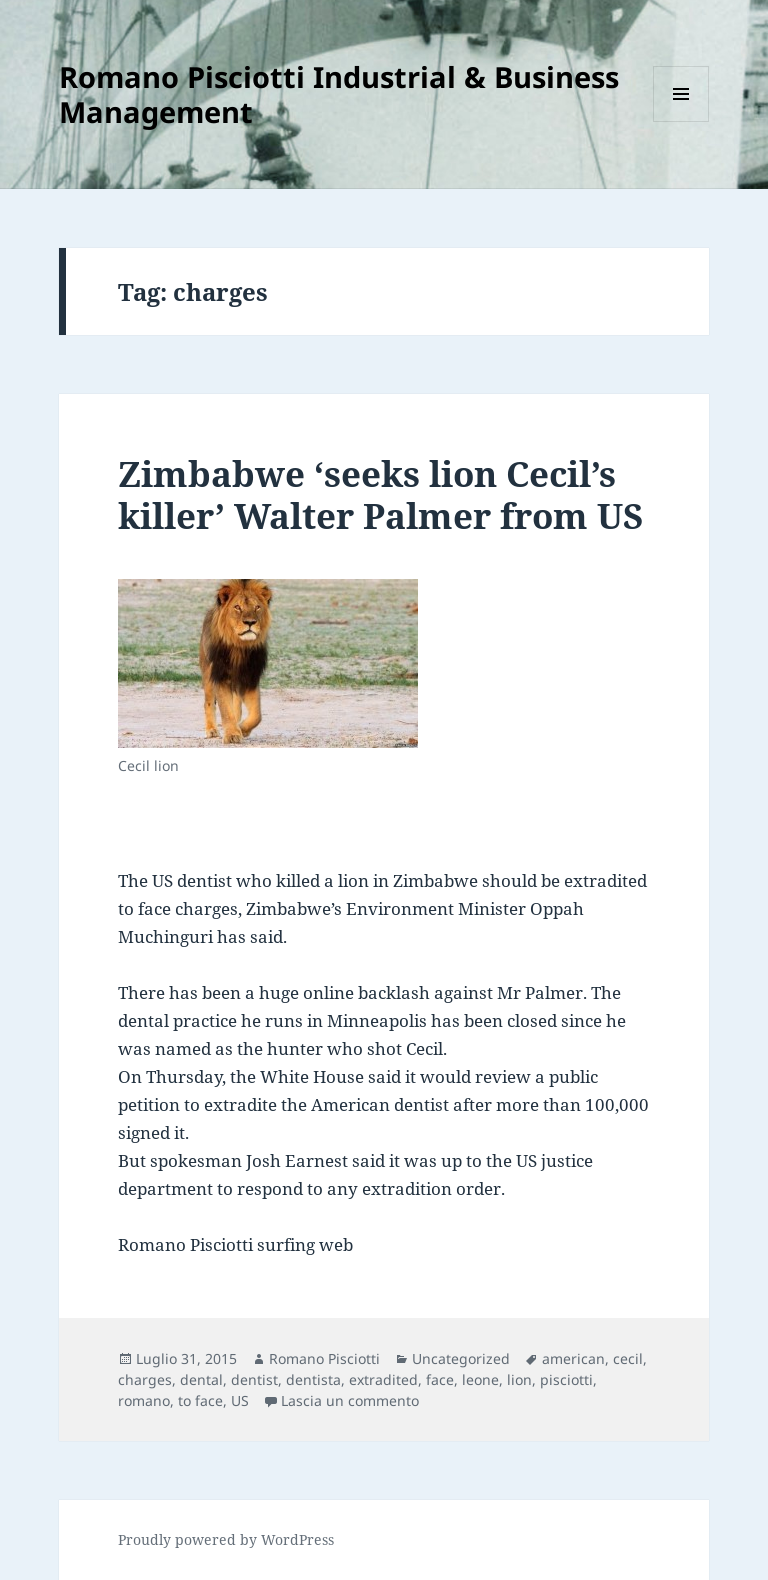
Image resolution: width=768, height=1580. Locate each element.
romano (144, 1400)
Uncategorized (461, 1358)
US (240, 1400)
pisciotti (566, 1379)
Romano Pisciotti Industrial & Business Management (339, 94)
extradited (383, 1379)
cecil (628, 1358)
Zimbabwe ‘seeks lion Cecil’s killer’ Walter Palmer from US (381, 494)
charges (145, 1379)
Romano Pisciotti (324, 1358)
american (573, 1358)
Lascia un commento (350, 1400)
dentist (254, 1379)
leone (480, 1379)
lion (519, 1379)
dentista (313, 1379)
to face (200, 1400)
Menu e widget (681, 121)
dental (201, 1379)
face (440, 1379)
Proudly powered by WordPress (226, 1539)
